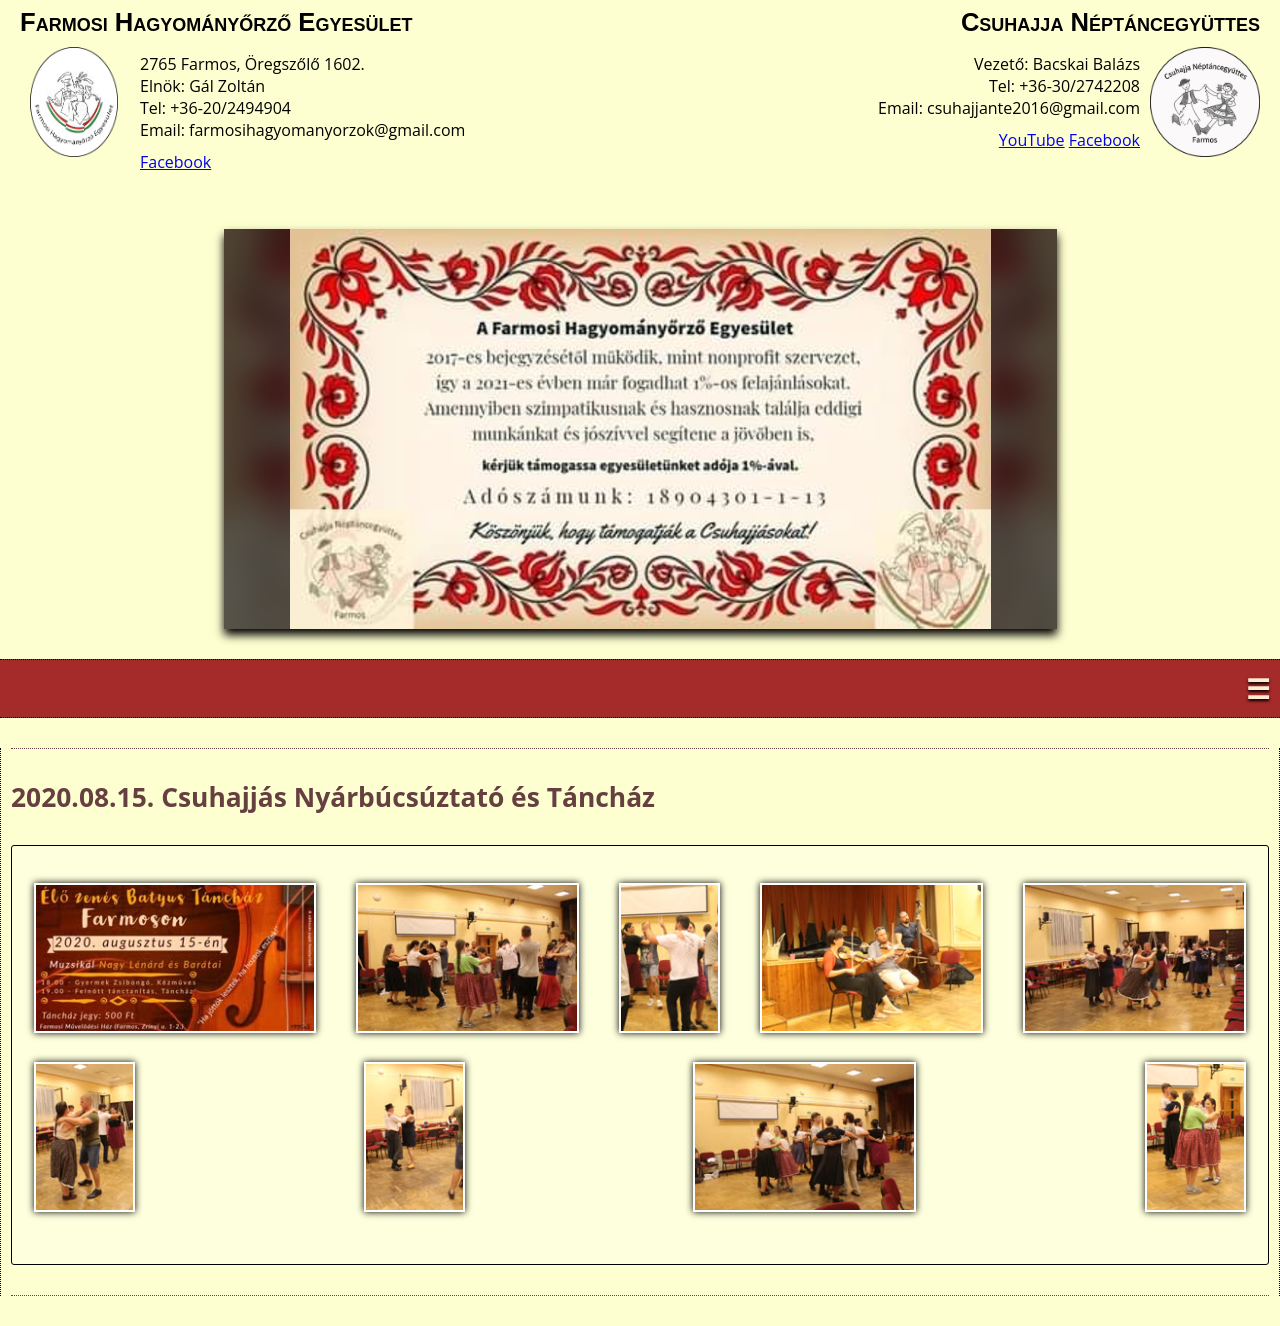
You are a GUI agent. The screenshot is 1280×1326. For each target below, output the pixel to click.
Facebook (175, 162)
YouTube (1032, 140)
